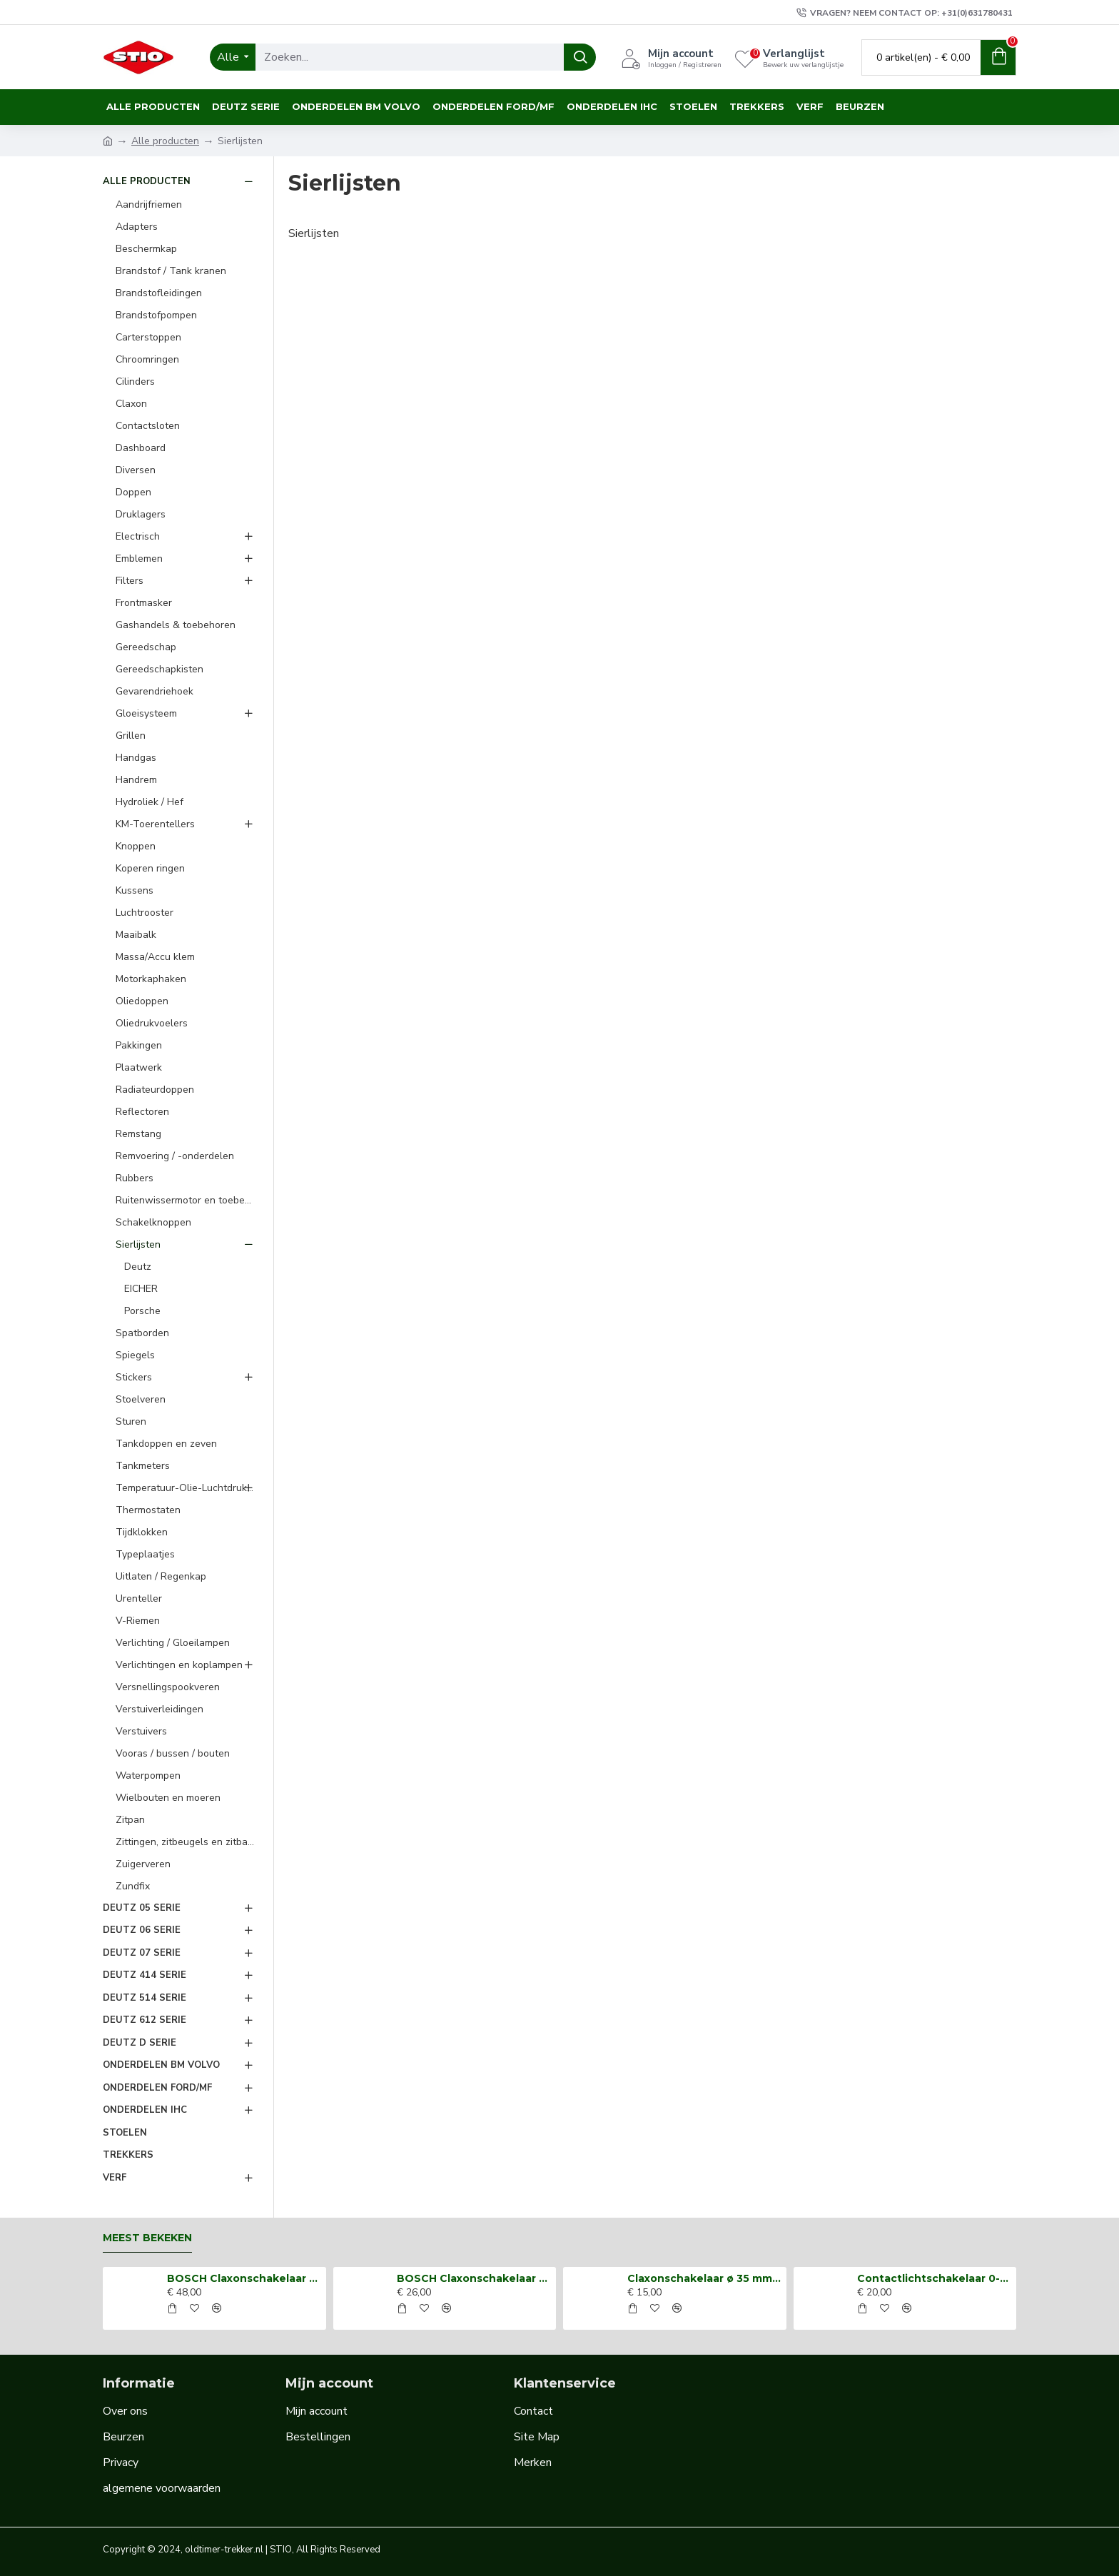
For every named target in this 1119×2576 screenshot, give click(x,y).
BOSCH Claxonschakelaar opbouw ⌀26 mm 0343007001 (474, 2278)
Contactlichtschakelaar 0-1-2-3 (934, 2278)
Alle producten (165, 141)
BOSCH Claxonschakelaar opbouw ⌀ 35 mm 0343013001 (244, 2278)
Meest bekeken (147, 2238)
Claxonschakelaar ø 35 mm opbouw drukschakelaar (704, 2278)
